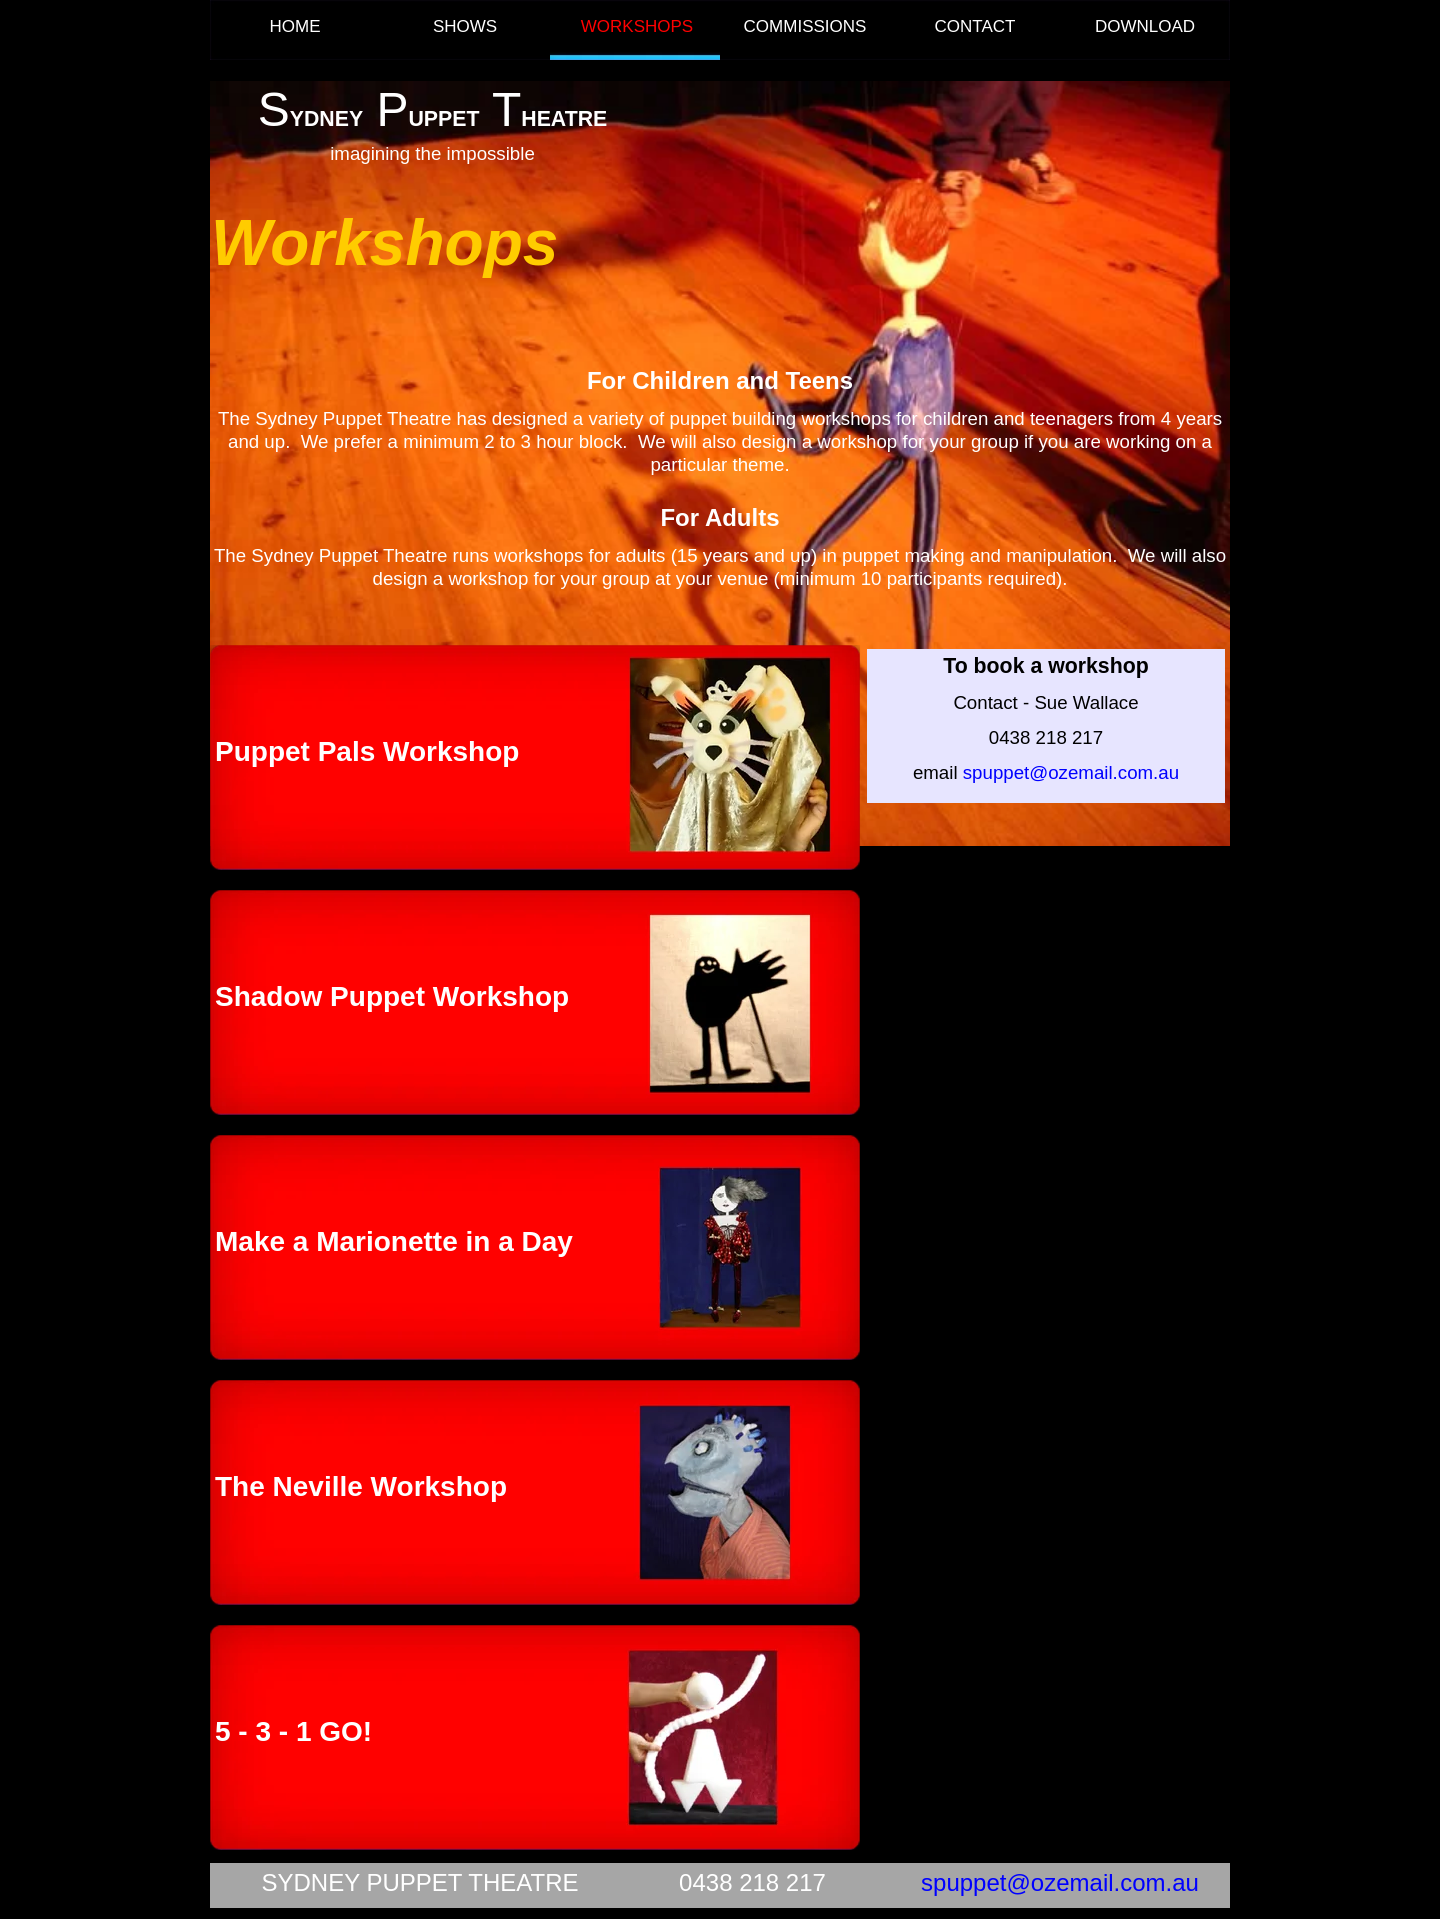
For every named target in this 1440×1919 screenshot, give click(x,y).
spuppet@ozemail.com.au (1060, 1882)
